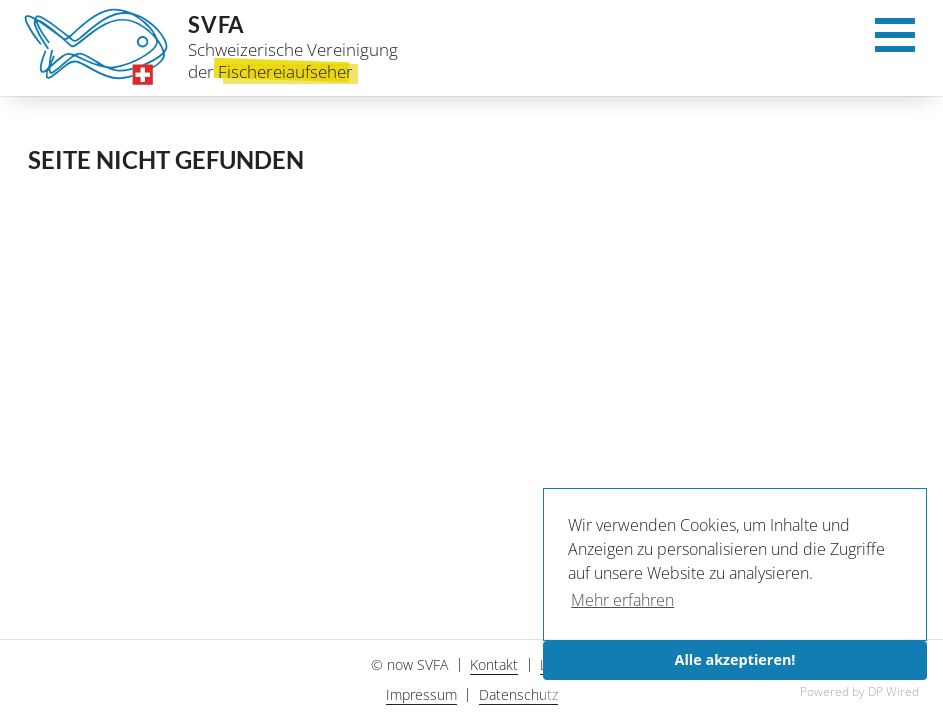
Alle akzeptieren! (735, 659)
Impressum (421, 694)
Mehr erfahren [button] (622, 600)
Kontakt (494, 664)
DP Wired (893, 691)
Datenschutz (518, 694)
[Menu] (895, 41)
